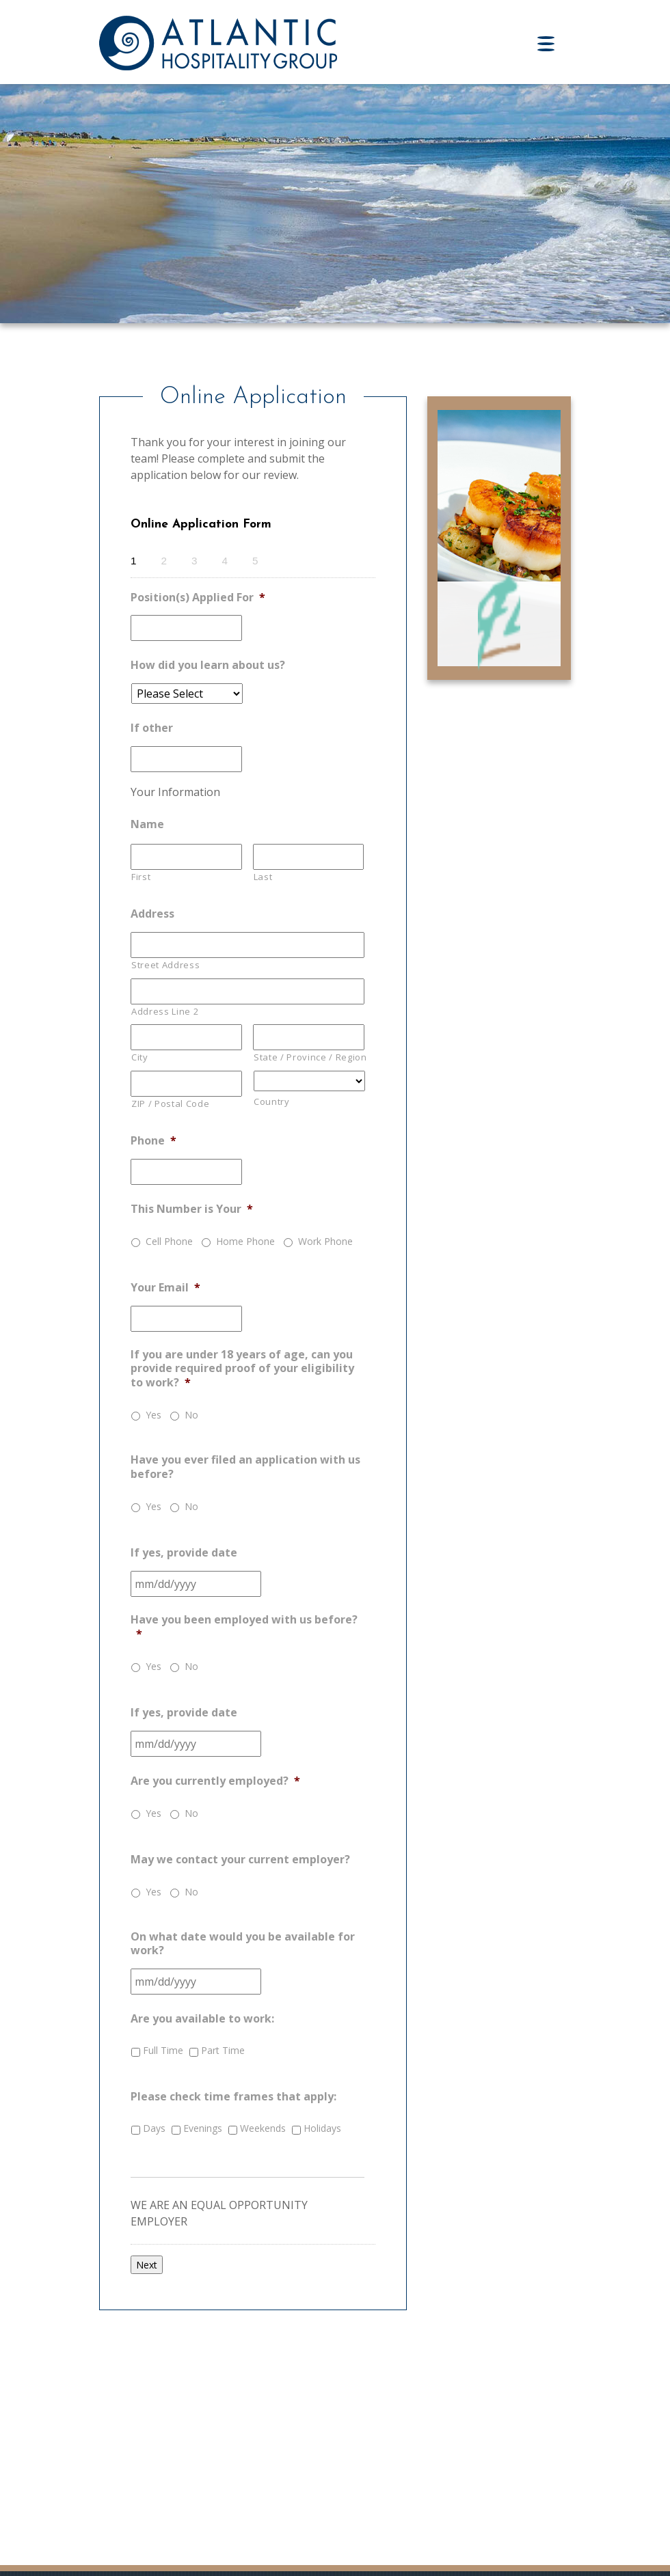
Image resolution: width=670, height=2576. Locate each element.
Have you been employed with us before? (244, 1627)
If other (152, 728)
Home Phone (245, 1241)
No (191, 1414)
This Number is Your (192, 1209)
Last (263, 877)
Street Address (165, 965)
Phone (153, 1141)
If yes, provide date (184, 1553)
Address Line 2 (164, 1011)
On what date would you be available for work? (243, 1944)
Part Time (223, 2050)
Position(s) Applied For (198, 597)
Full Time (163, 2050)
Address (152, 914)
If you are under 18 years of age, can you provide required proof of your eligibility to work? (242, 1368)
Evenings (202, 2128)
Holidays (322, 2128)
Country (272, 1101)
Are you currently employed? (215, 1781)
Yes (153, 1414)
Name (147, 824)
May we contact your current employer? (240, 1859)
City (139, 1057)
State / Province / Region (309, 1057)
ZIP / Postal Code (170, 1103)
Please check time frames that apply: (233, 2096)
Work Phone (325, 1241)
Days (154, 2128)
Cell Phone (169, 1241)
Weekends (263, 2128)
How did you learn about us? (208, 665)
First (140, 877)
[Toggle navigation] (554, 44)
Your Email (165, 1287)
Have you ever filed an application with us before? (245, 1467)
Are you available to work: (202, 2019)
